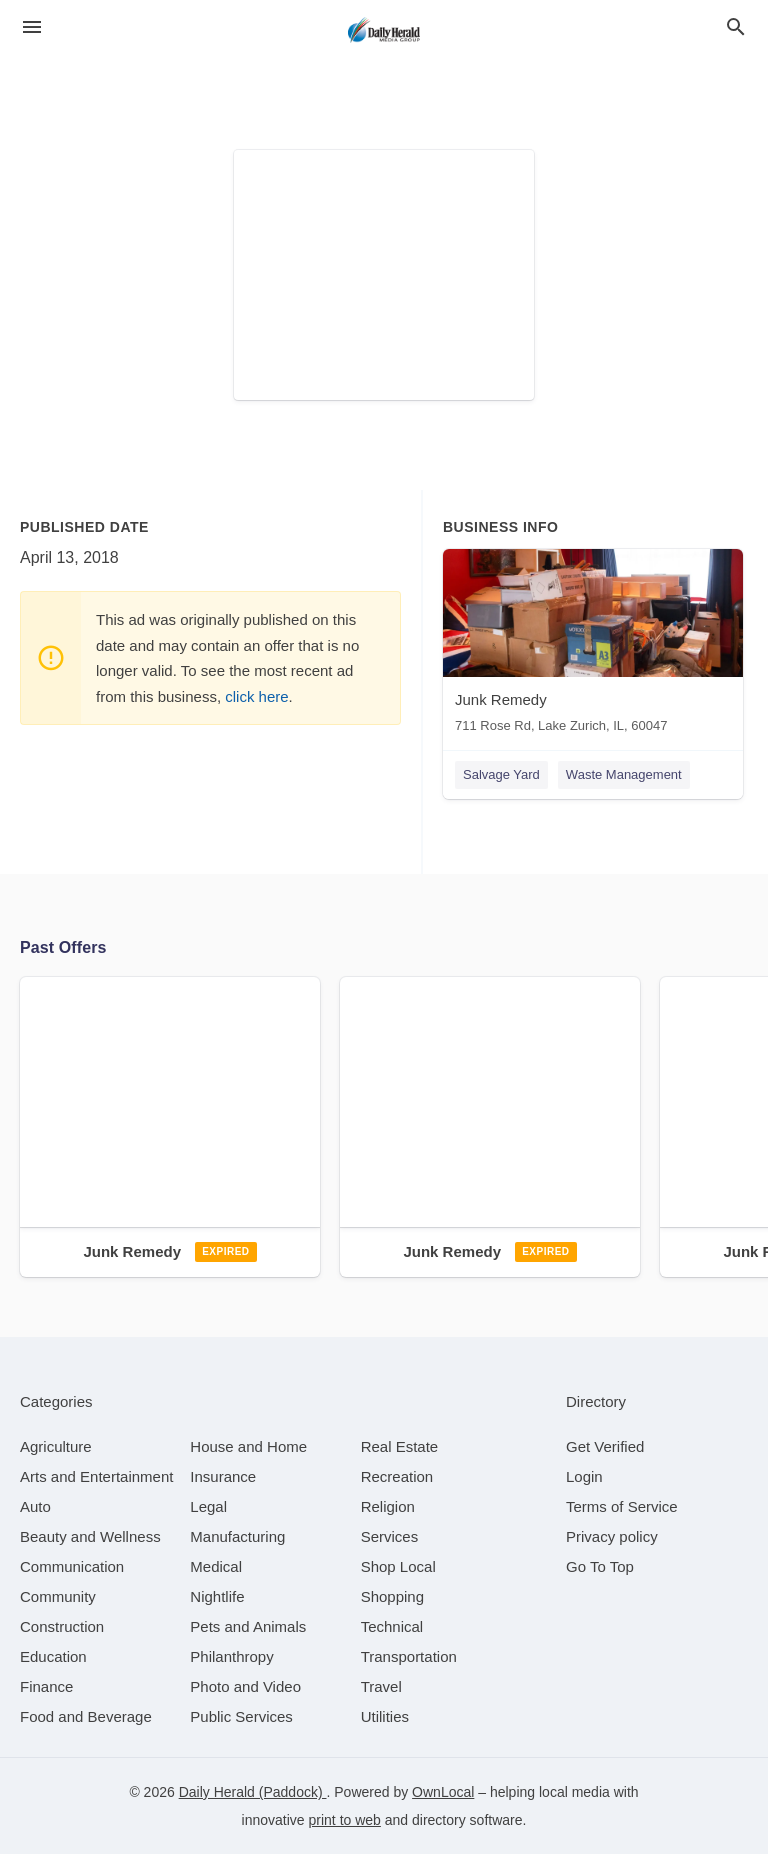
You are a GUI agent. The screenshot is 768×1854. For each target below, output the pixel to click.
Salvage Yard (501, 774)
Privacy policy (612, 1536)
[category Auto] (35, 1506)
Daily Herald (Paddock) (253, 1792)
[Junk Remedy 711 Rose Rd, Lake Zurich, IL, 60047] (593, 645)
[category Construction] (62, 1626)
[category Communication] (72, 1566)
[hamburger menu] (32, 27)
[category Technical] (392, 1626)
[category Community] (58, 1596)
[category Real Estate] (400, 1446)
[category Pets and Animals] (248, 1626)
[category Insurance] (223, 1476)
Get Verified (605, 1446)
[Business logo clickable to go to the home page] (384, 30)
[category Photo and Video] (245, 1686)
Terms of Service (622, 1506)
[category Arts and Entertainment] (96, 1476)
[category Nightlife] (217, 1596)
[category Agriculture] (56, 1446)
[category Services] (390, 1536)
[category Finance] (46, 1686)
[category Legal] (208, 1506)
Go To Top (600, 1566)
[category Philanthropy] (231, 1656)
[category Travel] (381, 1686)
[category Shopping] (392, 1596)
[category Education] (53, 1656)
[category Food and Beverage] (86, 1716)
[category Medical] (216, 1566)
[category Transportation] (409, 1656)
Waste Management (624, 774)
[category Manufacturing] (237, 1536)
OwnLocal (443, 1792)
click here (256, 696)
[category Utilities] (385, 1716)
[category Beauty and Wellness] (90, 1536)
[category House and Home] (248, 1446)
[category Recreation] (397, 1476)
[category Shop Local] (398, 1566)
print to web (345, 1820)
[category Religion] (388, 1506)
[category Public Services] (241, 1716)
